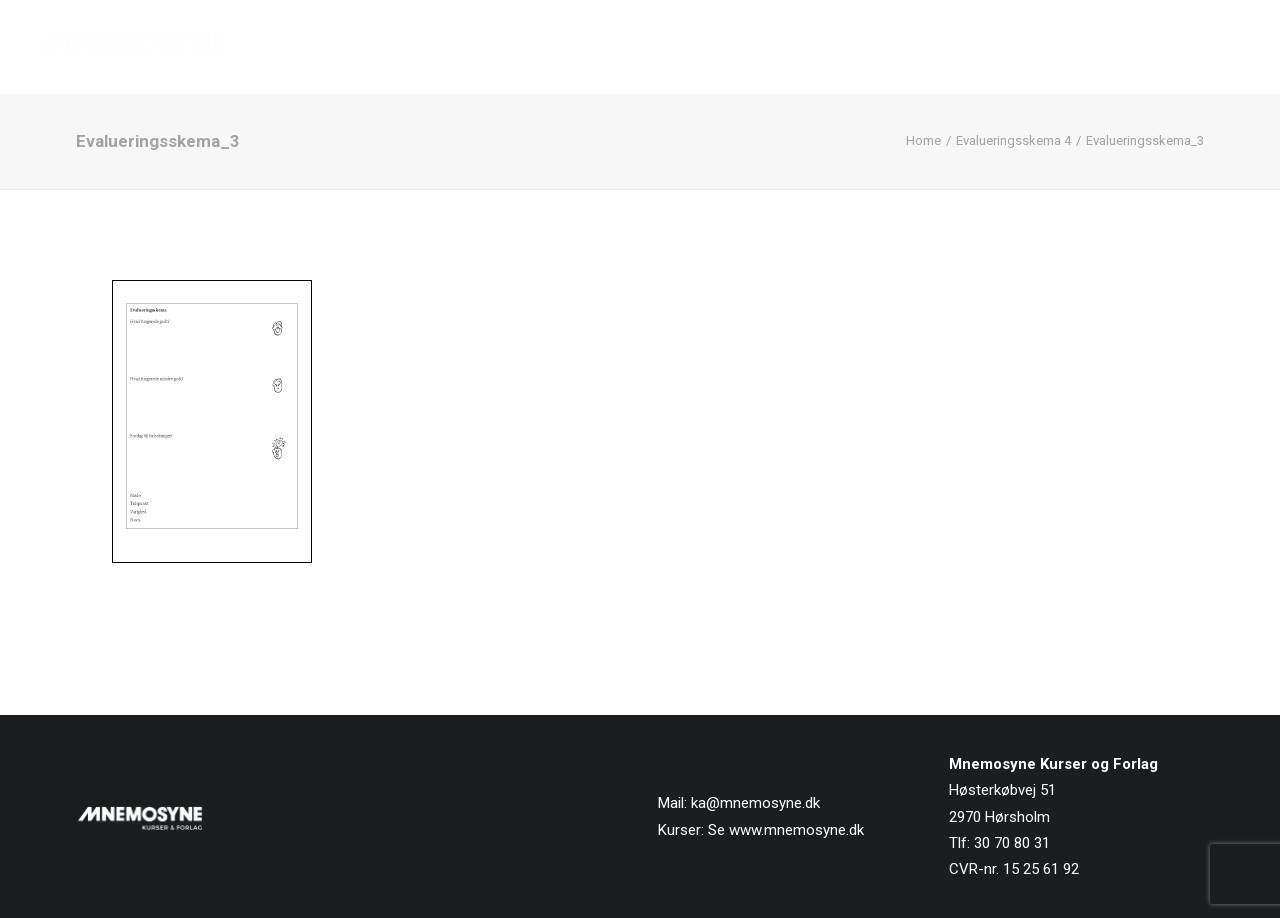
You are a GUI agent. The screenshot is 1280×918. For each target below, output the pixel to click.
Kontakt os (1202, 47)
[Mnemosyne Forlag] (131, 47)
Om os (994, 47)
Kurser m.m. (890, 47)
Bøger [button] (779, 47)
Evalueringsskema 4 (1013, 140)
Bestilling (1088, 47)
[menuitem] (692, 47)
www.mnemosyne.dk (796, 830)
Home (923, 140)
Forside (685, 47)
